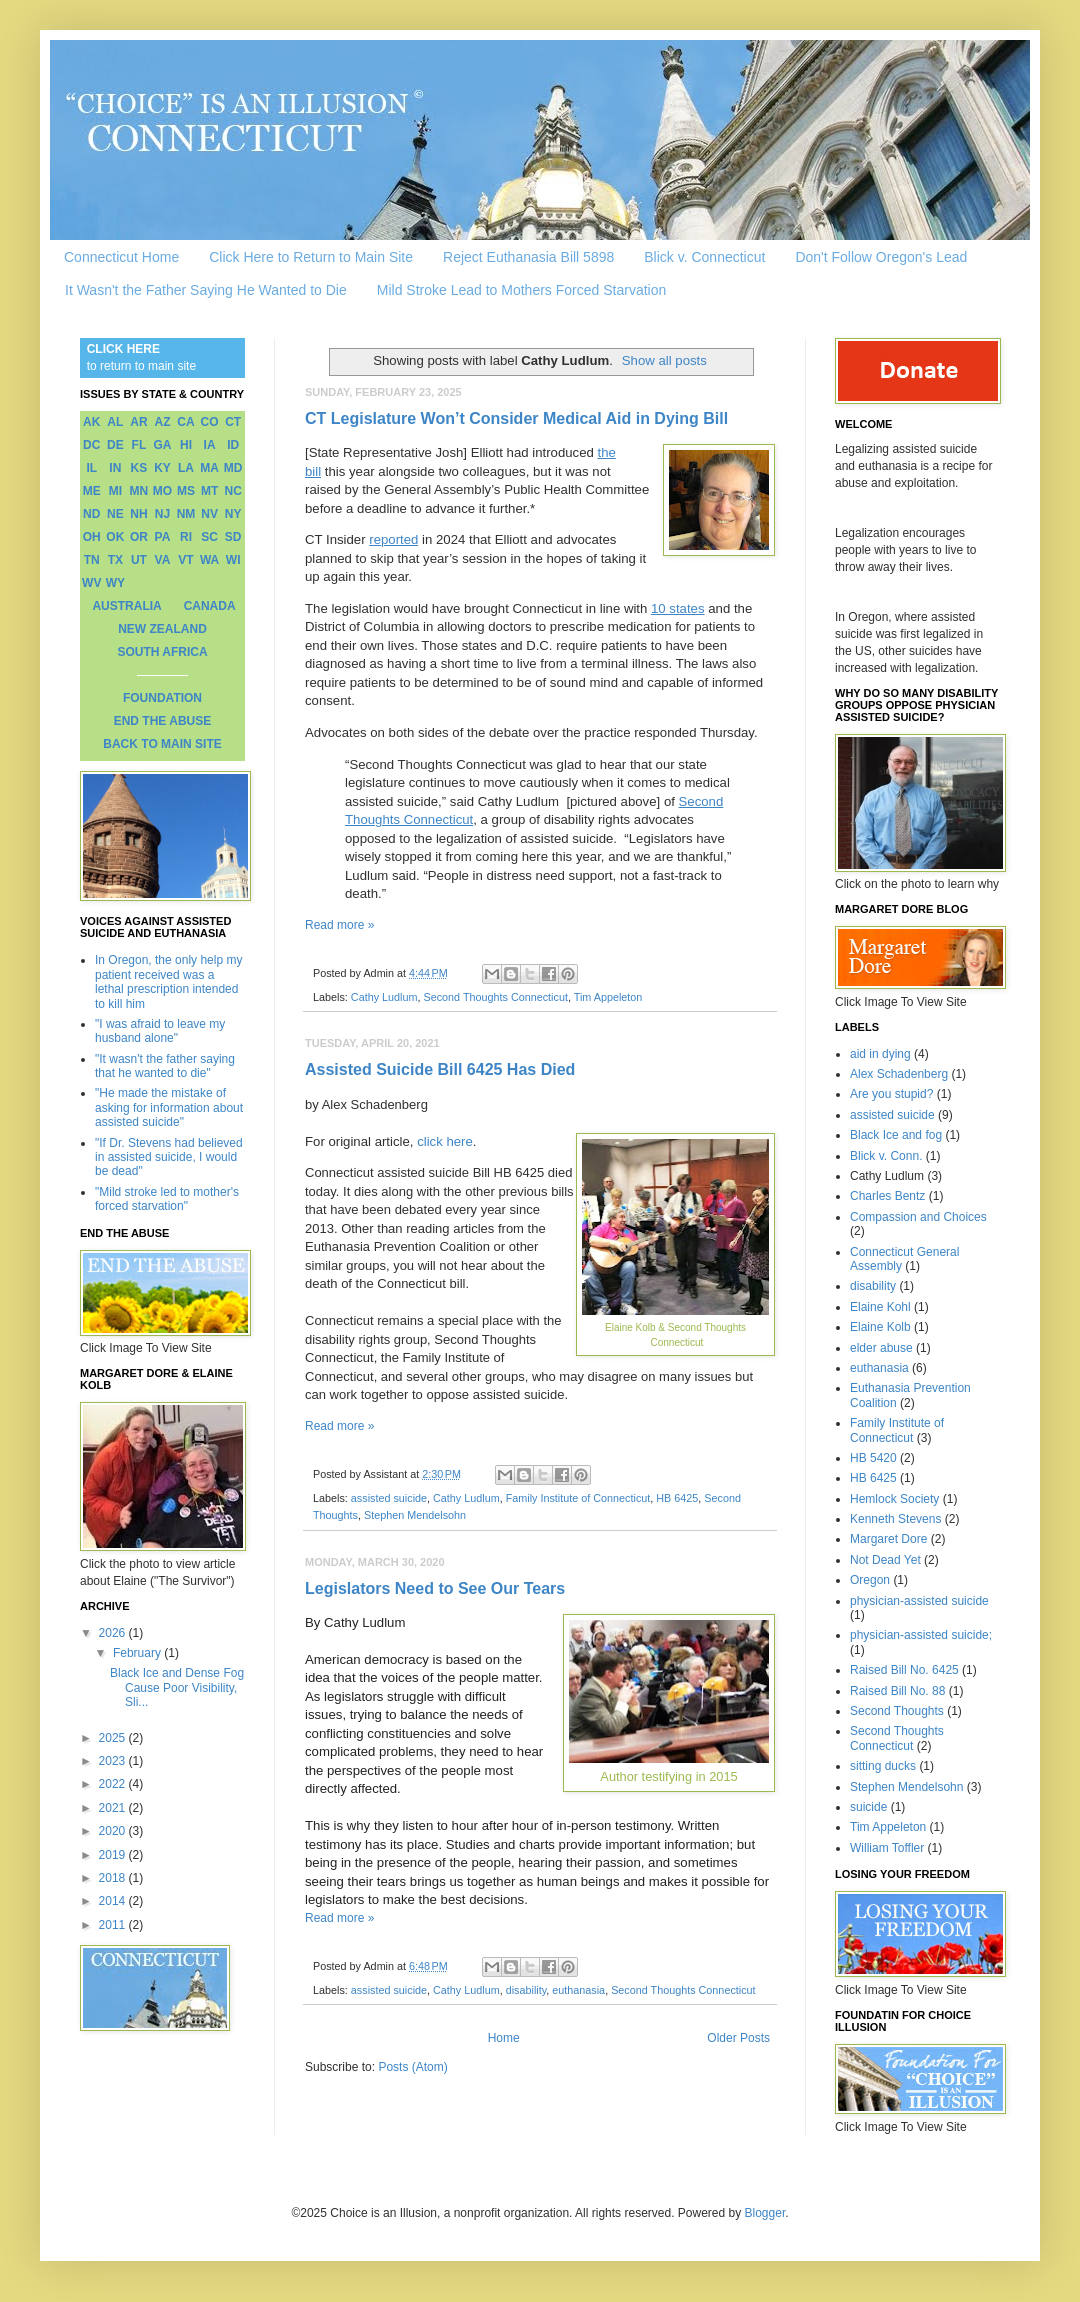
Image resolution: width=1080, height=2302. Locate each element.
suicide (868, 1807)
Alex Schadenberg (899, 1074)
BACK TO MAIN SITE (162, 744)
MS (186, 491)
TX (115, 560)
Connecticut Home (121, 257)
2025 (114, 1738)
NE (115, 514)
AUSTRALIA (126, 606)
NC (233, 491)
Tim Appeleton (608, 997)
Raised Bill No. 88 (897, 1691)
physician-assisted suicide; (921, 1635)
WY (115, 583)
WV (91, 583)
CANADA (210, 606)
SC (209, 537)
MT (209, 491)
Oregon (870, 1580)
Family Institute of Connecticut (578, 1498)
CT (233, 422)
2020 (114, 1831)
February (138, 1653)
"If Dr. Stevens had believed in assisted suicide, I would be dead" (169, 1157)
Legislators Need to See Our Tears (435, 1588)
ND (91, 514)
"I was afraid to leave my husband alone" (160, 1031)
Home (504, 2038)
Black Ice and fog (896, 1135)
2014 (114, 1901)
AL (115, 422)
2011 (114, 1925)
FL (139, 445)
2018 (114, 1878)
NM (186, 514)
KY (162, 468)
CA (185, 422)
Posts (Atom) (412, 2067)
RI (186, 537)
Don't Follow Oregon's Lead (881, 257)
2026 (114, 1633)
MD (233, 468)
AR (138, 422)
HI (186, 445)
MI (115, 491)
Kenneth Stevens (895, 1519)
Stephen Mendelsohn (415, 1515)
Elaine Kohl (880, 1307)
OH (92, 537)
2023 (114, 1761)
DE (115, 445)
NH (138, 514)
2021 (114, 1808)
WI (233, 560)
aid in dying (880, 1054)
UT (139, 560)
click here (445, 1141)
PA (163, 537)
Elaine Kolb (880, 1327)
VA (163, 560)
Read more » (339, 925)
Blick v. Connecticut (704, 257)
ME (92, 491)
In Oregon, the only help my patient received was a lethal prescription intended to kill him (168, 981)
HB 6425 (677, 1498)
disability (526, 1990)
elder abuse (881, 1348)
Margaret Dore (888, 1539)
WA (209, 560)
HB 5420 (873, 1458)
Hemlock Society (894, 1499)
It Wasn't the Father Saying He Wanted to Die (206, 290)
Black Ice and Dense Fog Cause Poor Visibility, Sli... (177, 1687)
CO (210, 422)
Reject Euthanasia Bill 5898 (528, 257)
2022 (114, 1784)
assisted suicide (389, 1498)
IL (91, 468)
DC (91, 445)
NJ (162, 514)
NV (209, 514)
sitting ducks (883, 1766)
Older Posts (738, 2038)
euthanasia (578, 1990)
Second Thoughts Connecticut (495, 997)
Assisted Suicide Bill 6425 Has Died (440, 1069)
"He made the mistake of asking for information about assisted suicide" (169, 1107)
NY (233, 514)
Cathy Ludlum (384, 997)
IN (115, 468)
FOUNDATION (162, 698)
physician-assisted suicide (919, 1601)
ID (233, 445)
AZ (162, 422)
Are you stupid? (891, 1094)
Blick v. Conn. (886, 1156)
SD (233, 537)
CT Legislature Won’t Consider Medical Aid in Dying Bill (516, 418)
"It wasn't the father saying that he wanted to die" (165, 1066)
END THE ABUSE (163, 721)
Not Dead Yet (885, 1560)
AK (91, 422)
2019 (114, 1855)
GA (162, 445)
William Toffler (887, 1848)
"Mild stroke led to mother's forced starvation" (167, 1199)
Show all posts (664, 360)
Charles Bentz (887, 1196)
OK (115, 537)
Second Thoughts (897, 1711)
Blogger (765, 2213)
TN (92, 560)
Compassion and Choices (918, 1217)
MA (209, 468)
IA (210, 445)
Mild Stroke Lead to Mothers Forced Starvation (521, 290)
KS (139, 468)
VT (185, 560)
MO (162, 491)
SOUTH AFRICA (162, 652)
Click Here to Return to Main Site (311, 257)
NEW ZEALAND (162, 629)
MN (139, 491)
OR (139, 537)
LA (186, 468)
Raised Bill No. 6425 (904, 1670)
